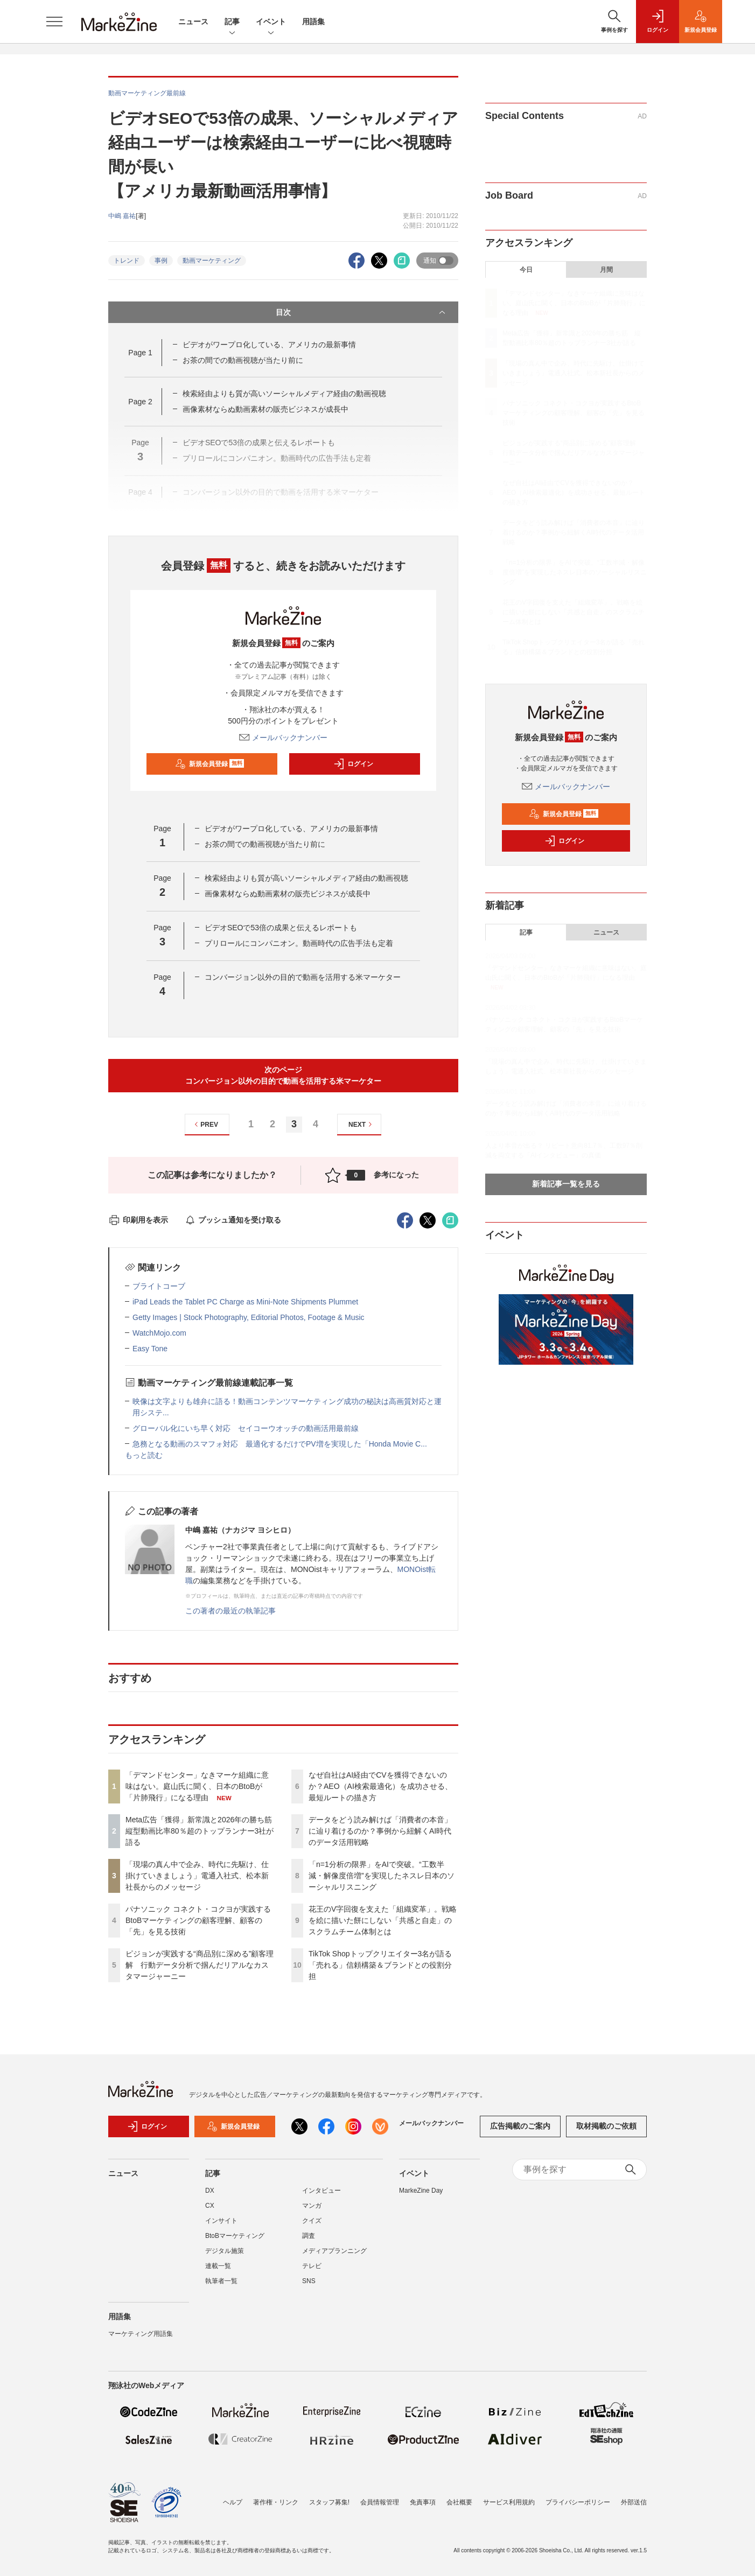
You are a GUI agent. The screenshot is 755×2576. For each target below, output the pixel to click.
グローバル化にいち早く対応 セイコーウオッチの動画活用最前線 (245, 1428)
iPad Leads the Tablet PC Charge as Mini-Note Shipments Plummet (245, 1301)
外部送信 (634, 2502)
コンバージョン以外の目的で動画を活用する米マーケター (303, 977)
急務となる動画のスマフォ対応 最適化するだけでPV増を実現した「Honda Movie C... (279, 1444)
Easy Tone (149, 1348)
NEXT (361, 1124)
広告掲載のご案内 (520, 2126)
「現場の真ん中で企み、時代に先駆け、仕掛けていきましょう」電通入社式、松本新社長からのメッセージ (197, 1875)
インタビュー (321, 2190)
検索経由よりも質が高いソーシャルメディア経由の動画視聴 (284, 393)
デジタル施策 (224, 2251)
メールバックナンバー (283, 737)
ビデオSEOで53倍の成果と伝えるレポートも (281, 927)
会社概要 (459, 2502)
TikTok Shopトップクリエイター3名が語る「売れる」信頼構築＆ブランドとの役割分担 (380, 1965)
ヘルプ (232, 2502)
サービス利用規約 (509, 2502)
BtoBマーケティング (234, 2236)
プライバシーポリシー (578, 2502)
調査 (308, 2236)
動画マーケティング (212, 260)
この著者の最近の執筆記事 (230, 1610)
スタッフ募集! (329, 2502)
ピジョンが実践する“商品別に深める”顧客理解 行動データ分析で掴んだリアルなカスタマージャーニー (199, 1965)
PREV (205, 1124)
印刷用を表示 (138, 1220)
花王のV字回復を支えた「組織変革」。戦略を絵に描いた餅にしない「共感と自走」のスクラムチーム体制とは (383, 1920)
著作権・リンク (275, 2502)
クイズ (311, 2220)
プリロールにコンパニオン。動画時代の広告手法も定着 (299, 943)
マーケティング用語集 (140, 2334)
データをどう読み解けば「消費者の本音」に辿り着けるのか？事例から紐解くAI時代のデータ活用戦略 (380, 1831)
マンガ (311, 2205)
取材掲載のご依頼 (606, 2126)
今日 (526, 269)
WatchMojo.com (159, 1333)
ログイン (353, 764)
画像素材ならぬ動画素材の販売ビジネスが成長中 (265, 409)
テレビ (311, 2266)
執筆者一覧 (221, 2281)
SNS (309, 2281)
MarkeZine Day (421, 2190)
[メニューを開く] (54, 21)
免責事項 (423, 2502)
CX (209, 2205)
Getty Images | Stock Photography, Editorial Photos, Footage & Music (248, 1317)
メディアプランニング (334, 2251)
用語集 (313, 21)
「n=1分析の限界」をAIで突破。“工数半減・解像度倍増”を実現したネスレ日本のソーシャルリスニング (382, 1875)
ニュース (193, 21)
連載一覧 (218, 2266)
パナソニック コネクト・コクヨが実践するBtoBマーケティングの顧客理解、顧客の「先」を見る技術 (198, 1920)
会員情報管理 (379, 2502)
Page (140, 352)
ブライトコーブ (158, 1286)
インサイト (221, 2220)
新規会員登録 (209, 764)
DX (209, 2190)
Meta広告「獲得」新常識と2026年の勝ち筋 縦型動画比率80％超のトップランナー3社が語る (202, 1831)
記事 (232, 22)
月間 (606, 269)
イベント (271, 22)
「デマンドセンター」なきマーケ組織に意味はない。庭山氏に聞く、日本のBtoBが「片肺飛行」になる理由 (197, 1786)
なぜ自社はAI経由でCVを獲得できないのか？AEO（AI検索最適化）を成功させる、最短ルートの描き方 (380, 1786)
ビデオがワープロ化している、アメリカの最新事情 (269, 344)
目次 (362, 312)
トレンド (126, 260)
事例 (161, 260)
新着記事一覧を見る (566, 1184)
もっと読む (144, 1455)
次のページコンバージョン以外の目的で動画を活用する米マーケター (283, 1075)
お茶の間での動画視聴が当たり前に (243, 360)
